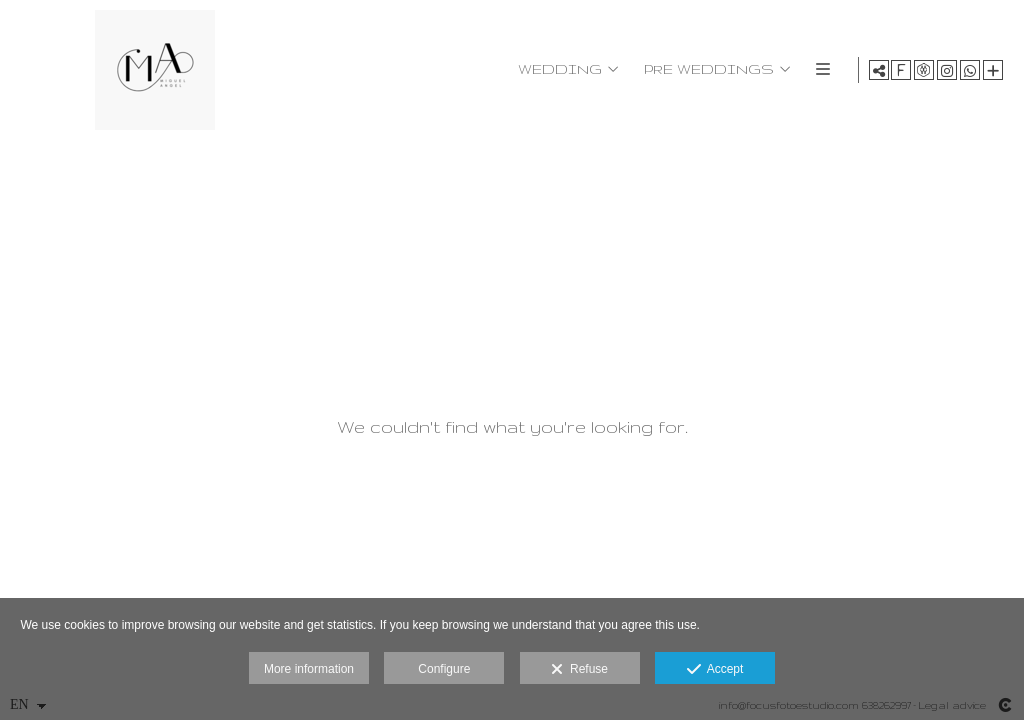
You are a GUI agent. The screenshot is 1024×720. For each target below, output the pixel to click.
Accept (715, 670)
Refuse (579, 670)
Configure (444, 669)
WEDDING (558, 69)
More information (309, 669)
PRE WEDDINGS (707, 69)
